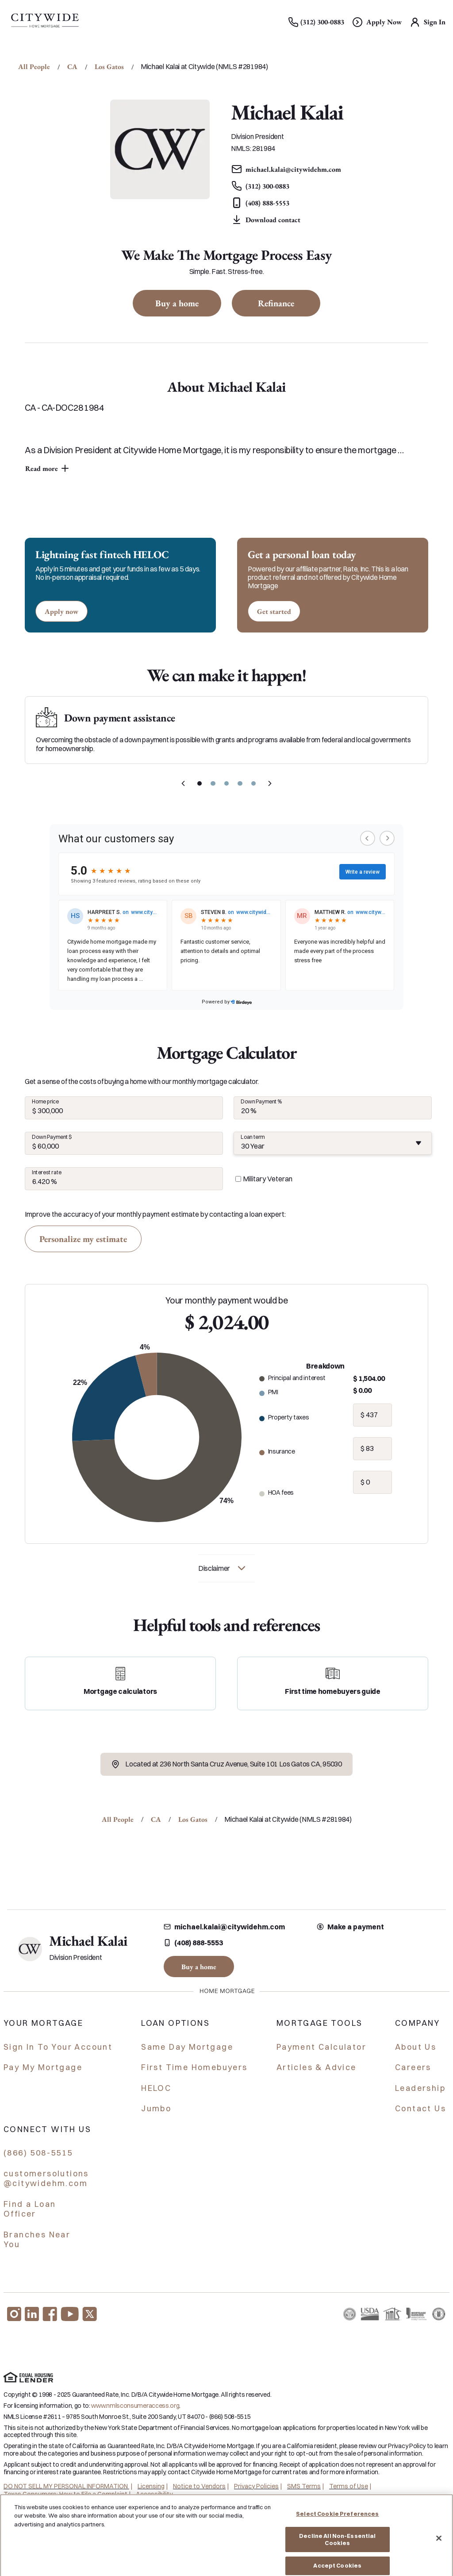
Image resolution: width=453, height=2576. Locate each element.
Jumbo (156, 2108)
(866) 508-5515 (38, 2153)
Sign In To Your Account (58, 2047)
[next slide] (270, 783)
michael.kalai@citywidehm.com (224, 1926)
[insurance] (372, 1448)
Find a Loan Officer (30, 2209)
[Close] (439, 2549)
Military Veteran (267, 1178)
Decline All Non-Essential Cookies (337, 2551)
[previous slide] (183, 783)
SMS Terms (304, 2486)
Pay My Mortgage (43, 2067)
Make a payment (350, 1926)
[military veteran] (238, 1179)
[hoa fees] (372, 1482)
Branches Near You (37, 2239)
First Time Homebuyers (194, 2067)
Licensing (151, 2486)
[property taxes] (372, 1415)
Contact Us (420, 2108)
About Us (415, 2047)
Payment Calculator (321, 2047)
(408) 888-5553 (193, 1942)
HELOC (156, 2088)
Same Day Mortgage (187, 2047)
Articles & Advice (316, 2067)
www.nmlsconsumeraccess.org (135, 2406)
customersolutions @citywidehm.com (46, 2178)
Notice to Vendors (199, 2486)
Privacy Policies (256, 2486)
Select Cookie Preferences (337, 2525)
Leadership (420, 2088)
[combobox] (333, 1143)
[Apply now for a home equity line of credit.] (61, 611)
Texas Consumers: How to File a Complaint (65, 2494)
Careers (413, 2067)
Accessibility (154, 2494)
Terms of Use (348, 2486)
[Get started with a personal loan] (274, 611)
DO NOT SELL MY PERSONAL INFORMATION (66, 2486)
